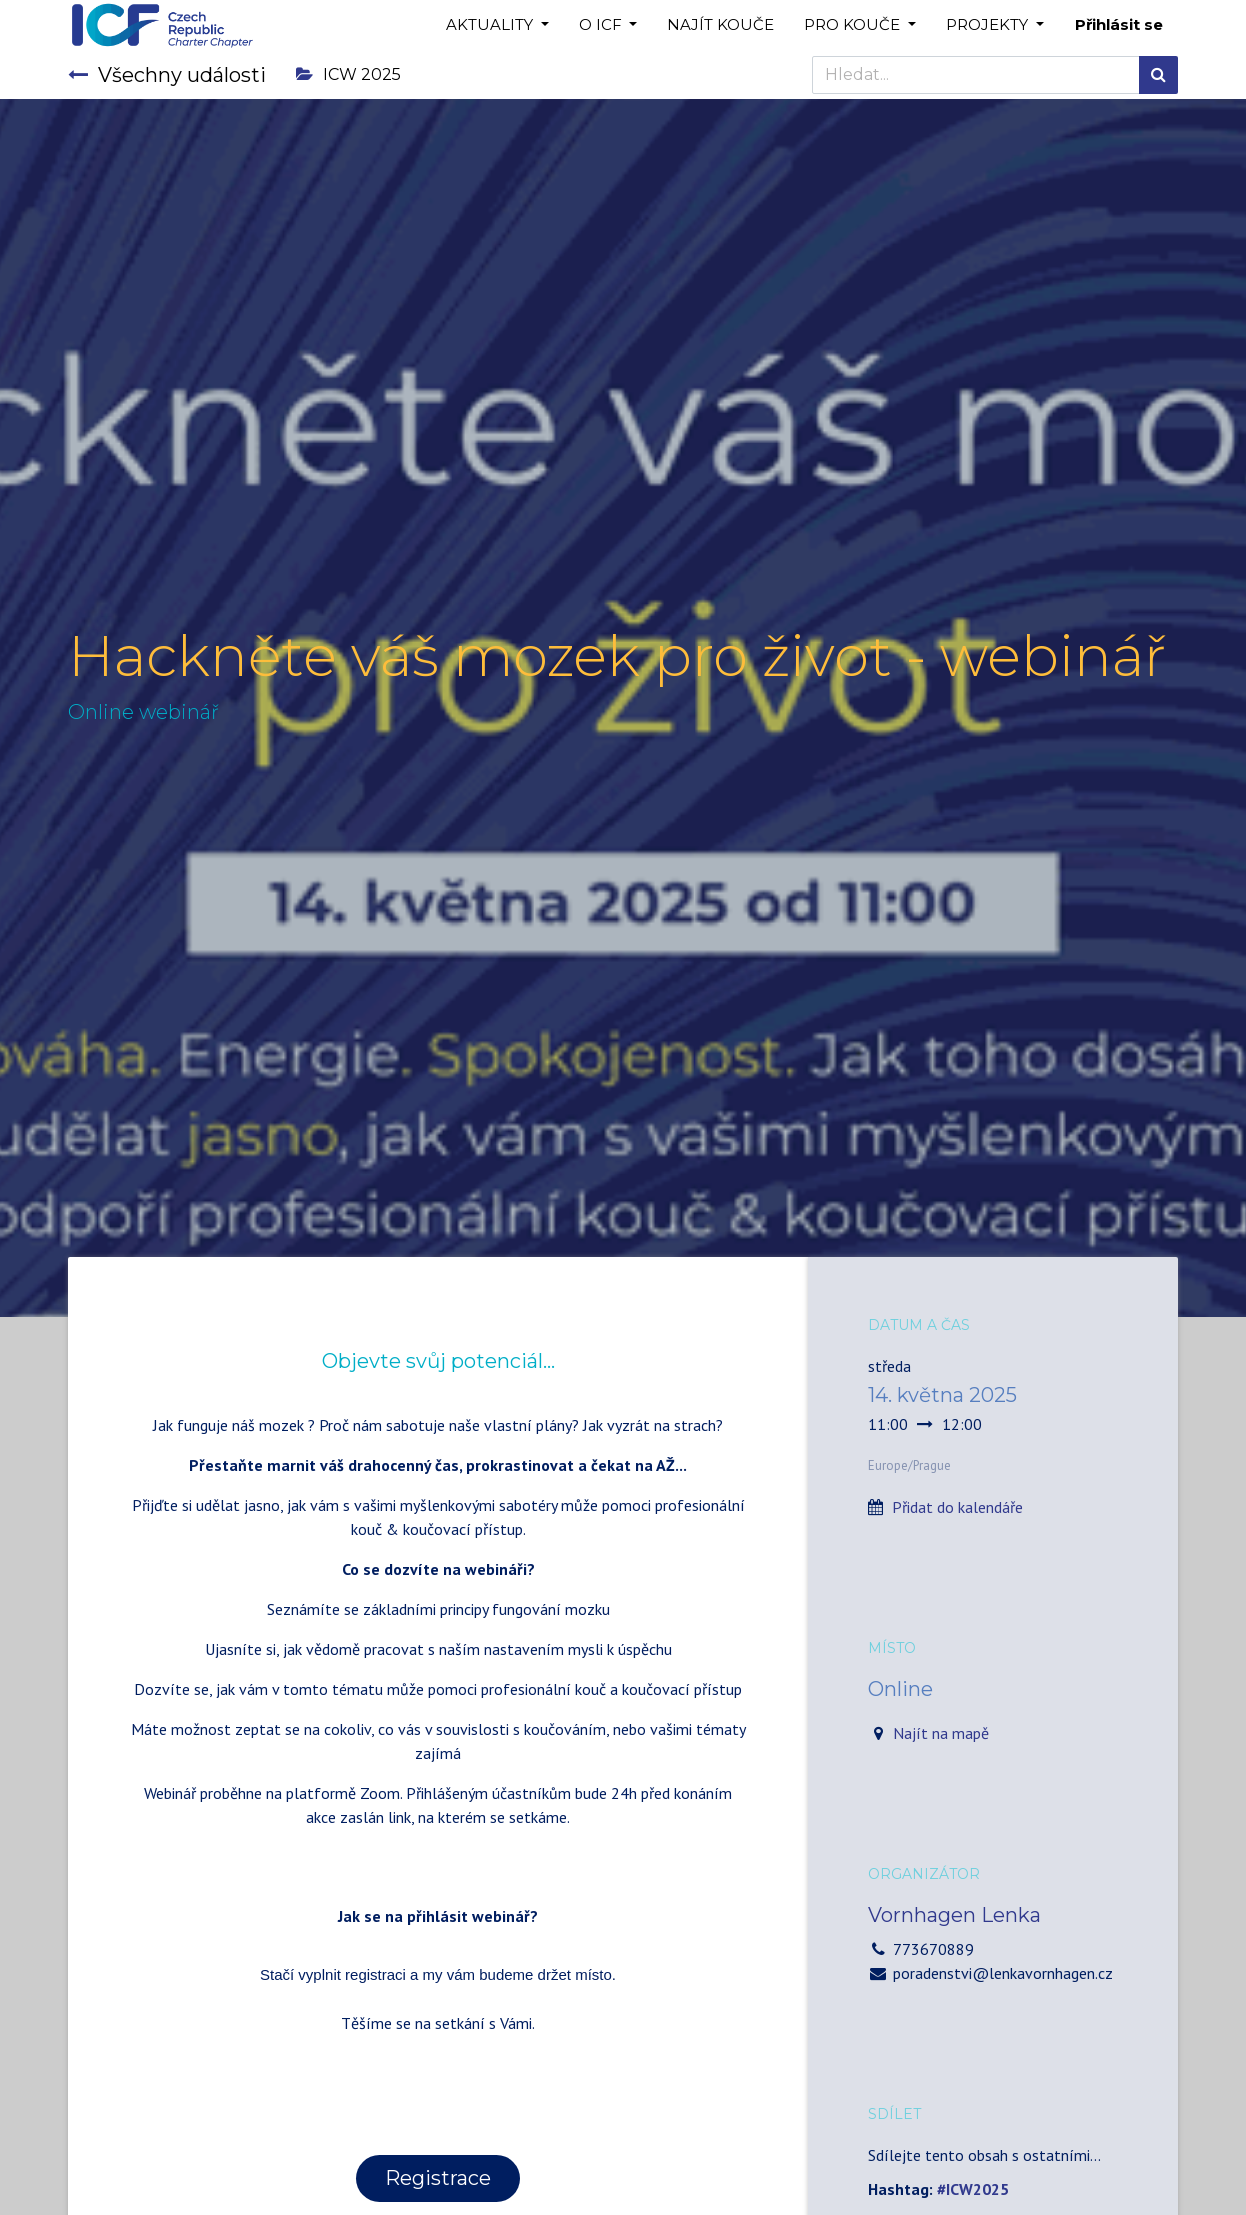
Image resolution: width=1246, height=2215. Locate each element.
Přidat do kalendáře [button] (957, 1507)
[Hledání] (1158, 75)
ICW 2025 (348, 74)
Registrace (438, 2178)
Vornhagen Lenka (954, 1915)
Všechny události (167, 75)
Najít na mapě (941, 1733)
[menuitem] (720, 25)
